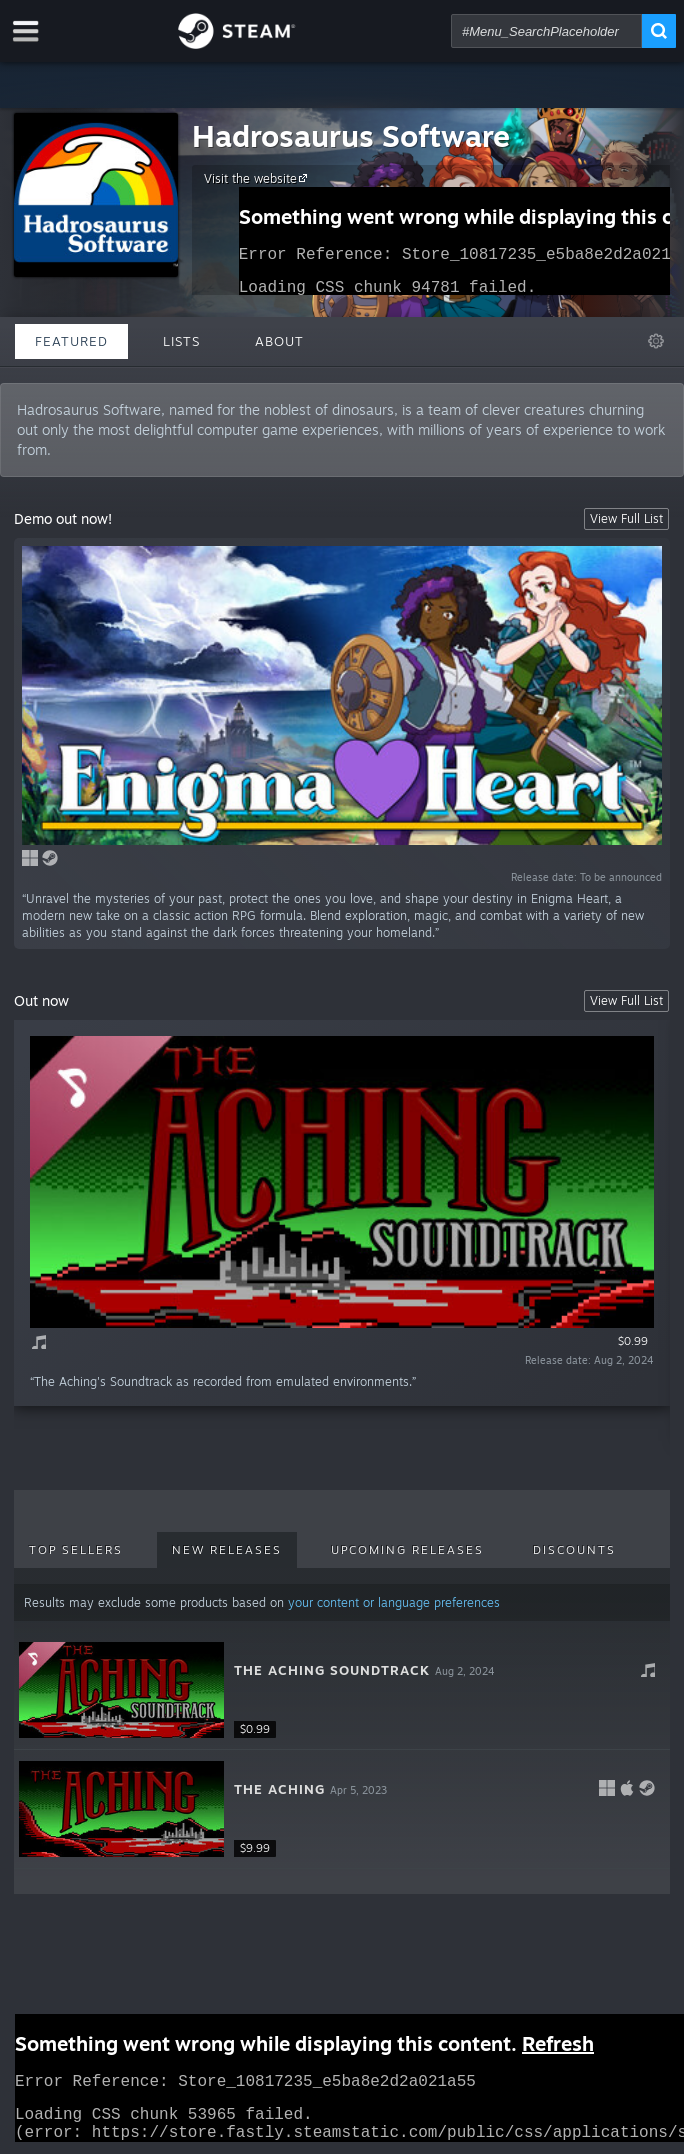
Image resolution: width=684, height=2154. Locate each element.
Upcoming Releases (407, 1550)
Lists (181, 341)
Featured (71, 341)
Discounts (574, 1550)
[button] (342, 1690)
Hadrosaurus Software (351, 135)
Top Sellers (76, 1550)
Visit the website (258, 178)
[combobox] (546, 31)
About (279, 341)
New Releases (227, 1550)
